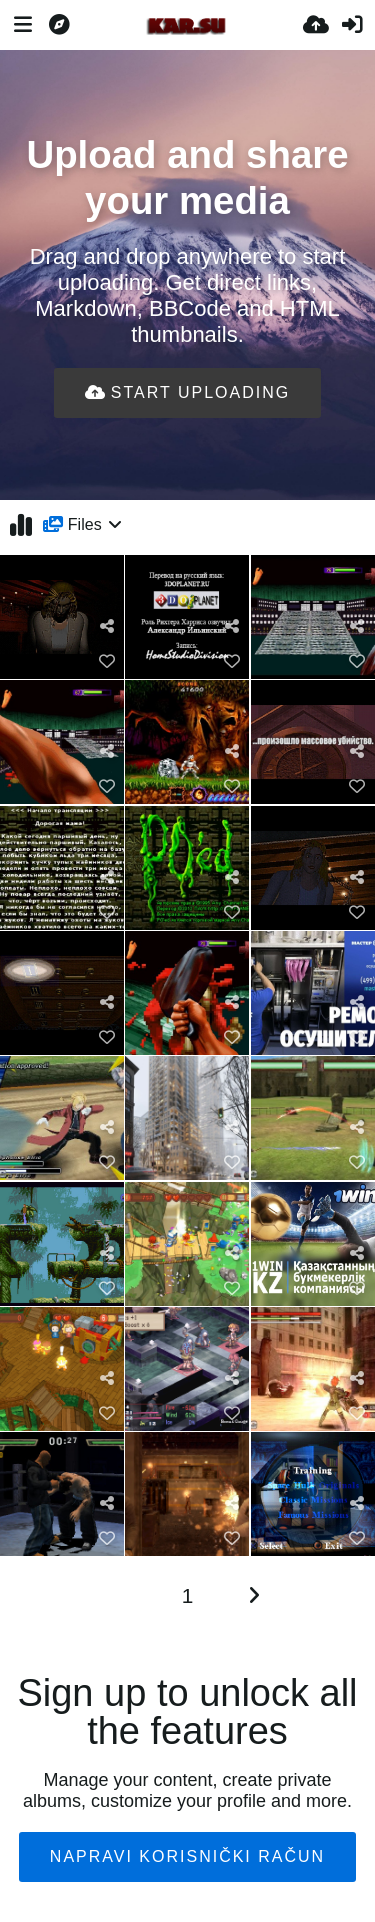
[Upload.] (316, 25)
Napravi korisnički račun (187, 1856)
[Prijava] (352, 25)
